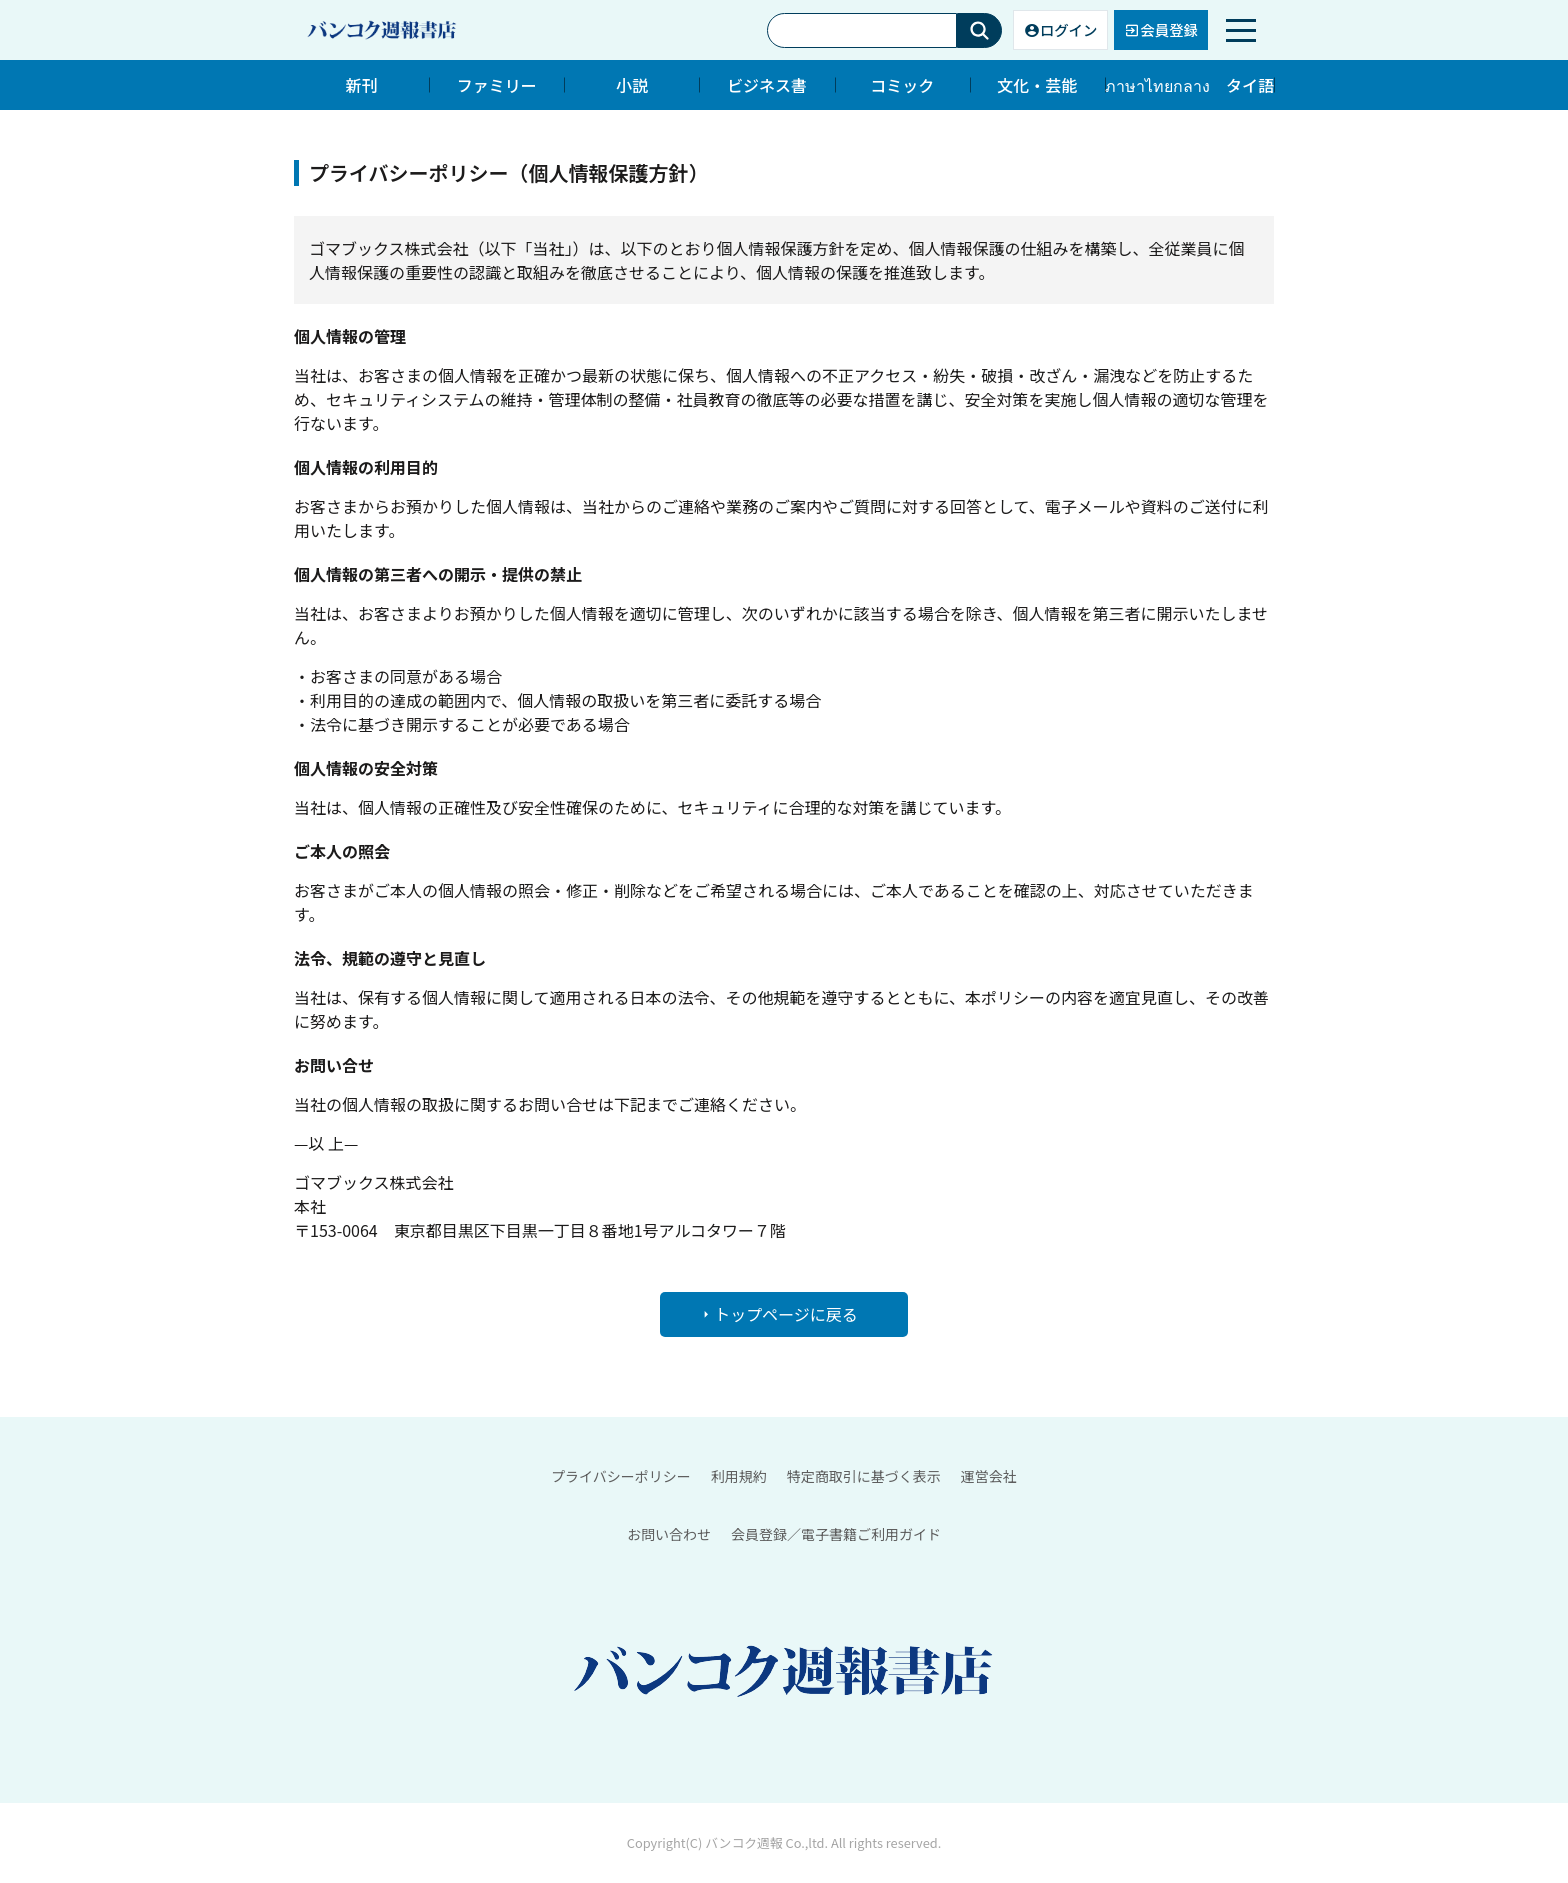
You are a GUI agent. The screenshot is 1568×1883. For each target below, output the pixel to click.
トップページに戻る (778, 1314)
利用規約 (739, 1476)
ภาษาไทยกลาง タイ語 (1189, 85)
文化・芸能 (1037, 85)
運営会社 (989, 1476)
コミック (902, 85)
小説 (632, 85)
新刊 (362, 85)
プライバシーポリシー (621, 1476)
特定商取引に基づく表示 (864, 1476)
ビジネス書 (767, 85)
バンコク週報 (743, 1843)
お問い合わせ (669, 1534)
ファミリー (497, 85)
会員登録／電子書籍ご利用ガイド (836, 1534)
